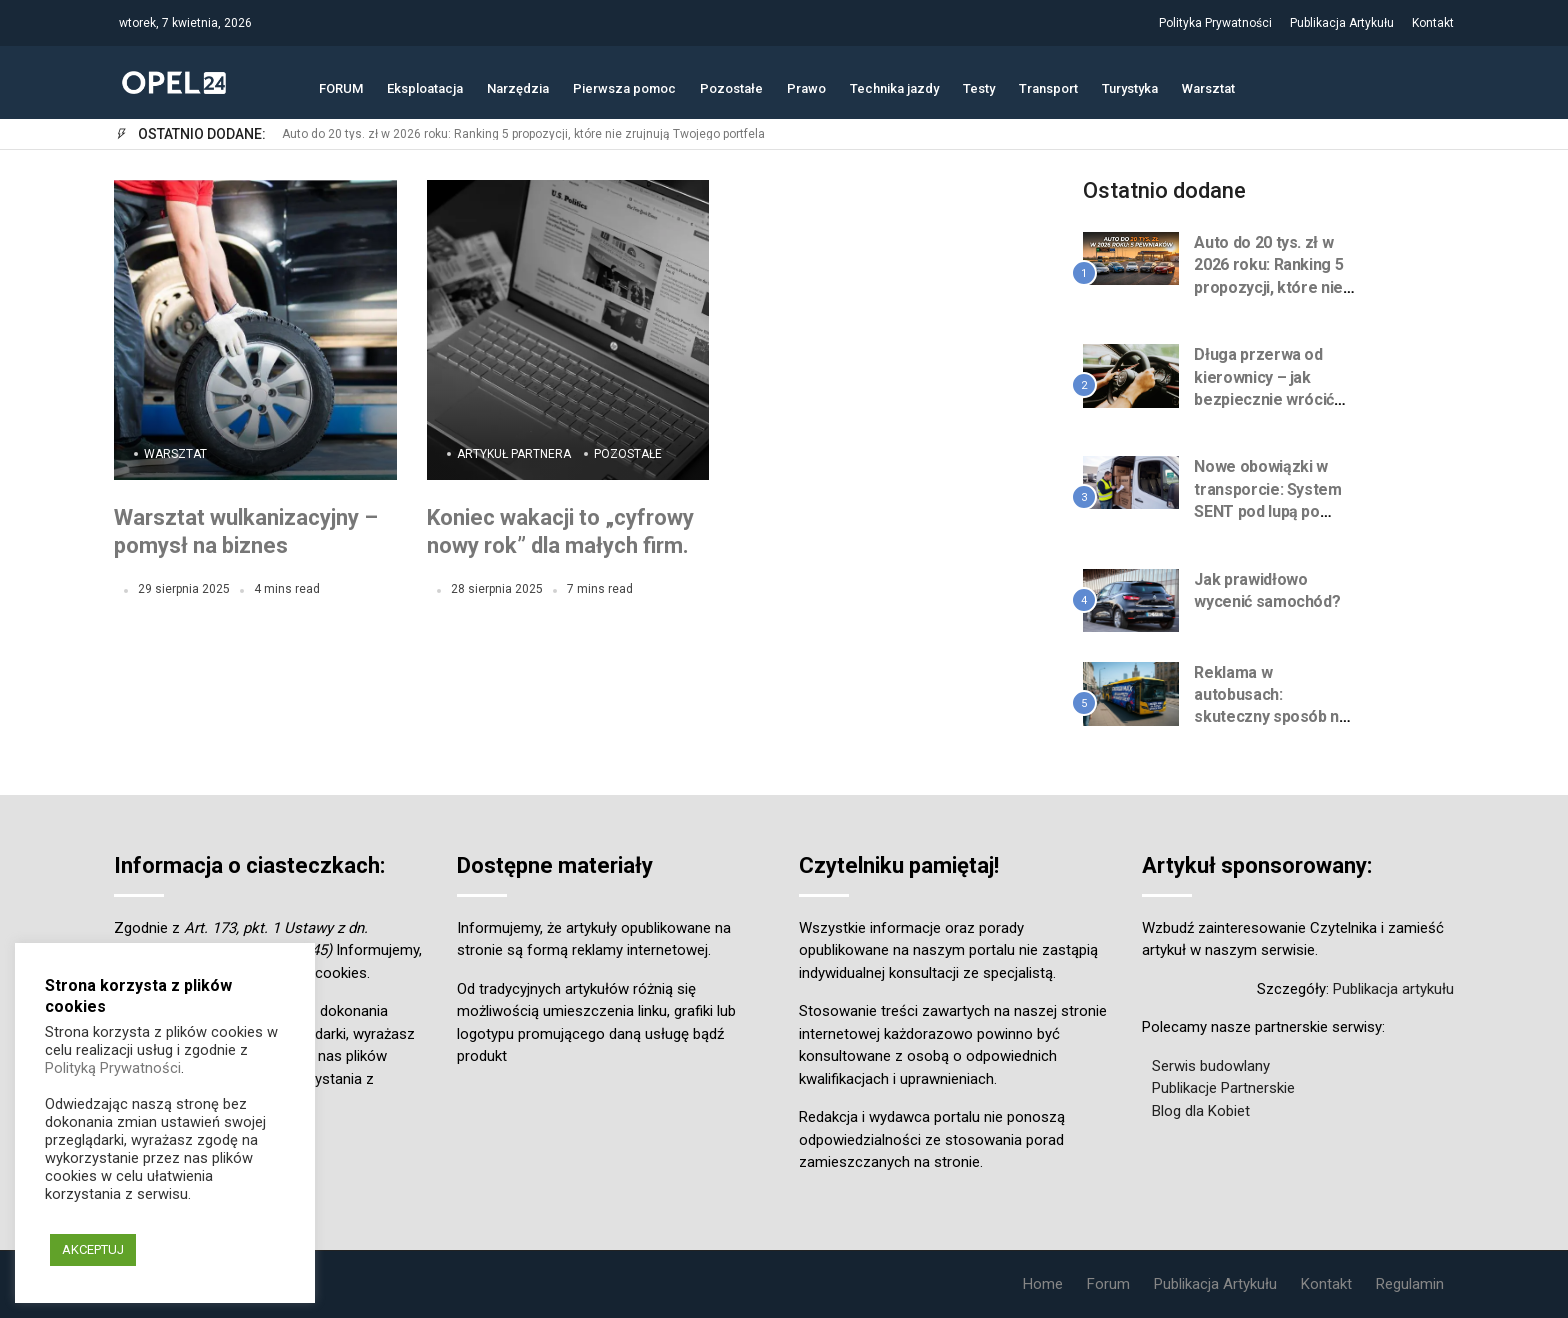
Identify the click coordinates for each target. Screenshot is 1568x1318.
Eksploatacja (425, 86)
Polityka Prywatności (1215, 23)
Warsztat (1208, 86)
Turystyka (1130, 86)
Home (1043, 1284)
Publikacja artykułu (1393, 989)
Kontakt (1433, 23)
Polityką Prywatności (113, 1068)
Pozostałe (731, 86)
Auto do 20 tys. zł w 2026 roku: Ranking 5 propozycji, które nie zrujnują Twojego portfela (523, 134)
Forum (1108, 1284)
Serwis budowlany (1211, 1066)
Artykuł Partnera (514, 454)
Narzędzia (518, 86)
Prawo (806, 86)
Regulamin (1410, 1284)
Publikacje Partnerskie (1223, 1088)
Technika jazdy (894, 86)
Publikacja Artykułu (1342, 23)
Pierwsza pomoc (624, 86)
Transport (1048, 86)
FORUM (341, 86)
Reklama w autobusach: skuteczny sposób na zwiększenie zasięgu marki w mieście (1271, 717)
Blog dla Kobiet (1201, 1111)
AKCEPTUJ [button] (93, 1249)
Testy (979, 86)
